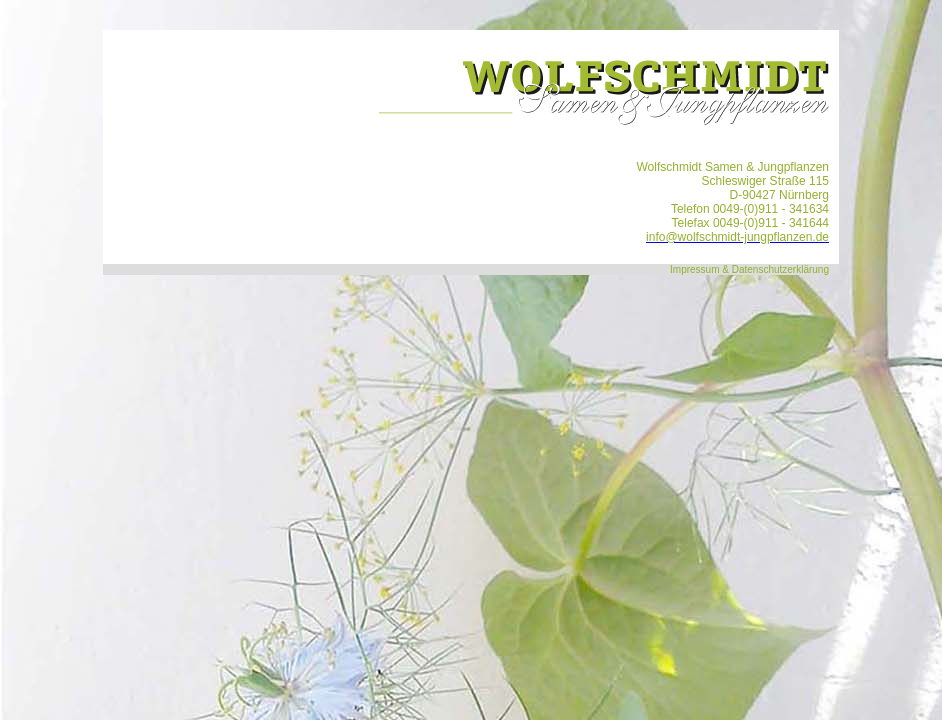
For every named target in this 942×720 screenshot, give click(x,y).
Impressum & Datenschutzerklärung (749, 269)
